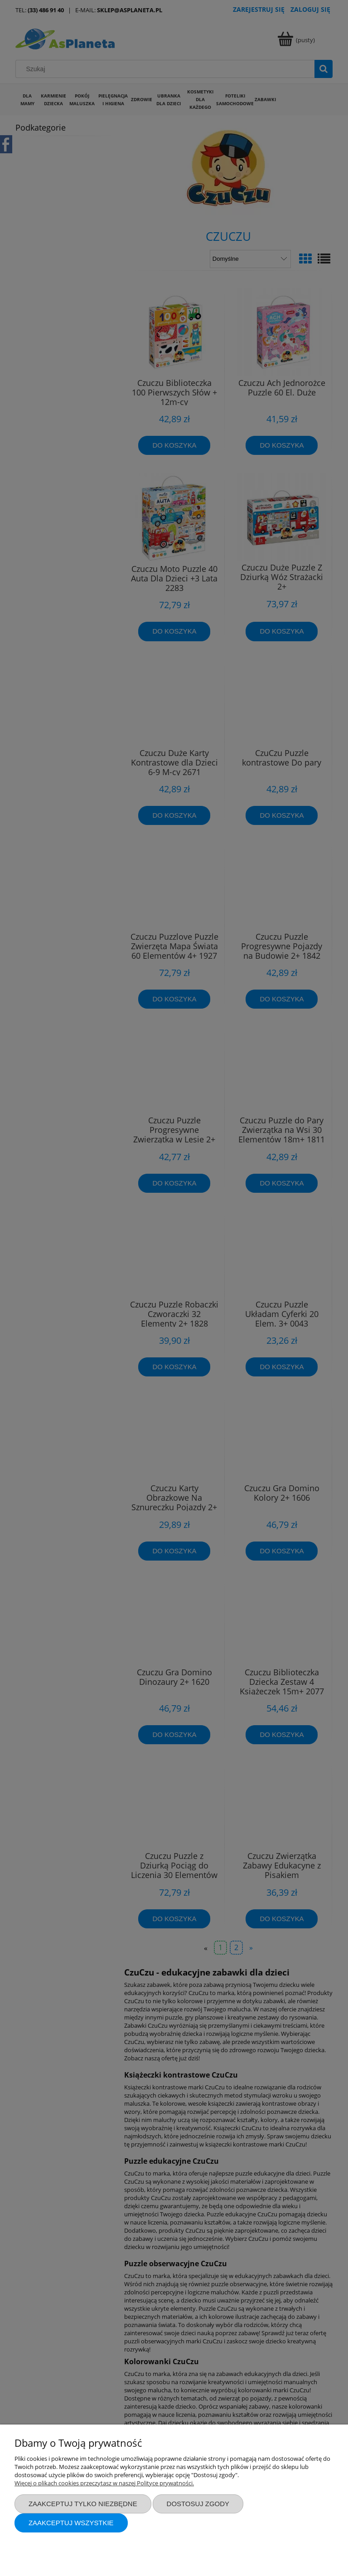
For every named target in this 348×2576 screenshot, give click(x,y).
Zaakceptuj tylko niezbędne (83, 2504)
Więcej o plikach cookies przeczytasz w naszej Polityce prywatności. (104, 2483)
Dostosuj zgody (198, 2504)
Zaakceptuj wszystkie (71, 2523)
